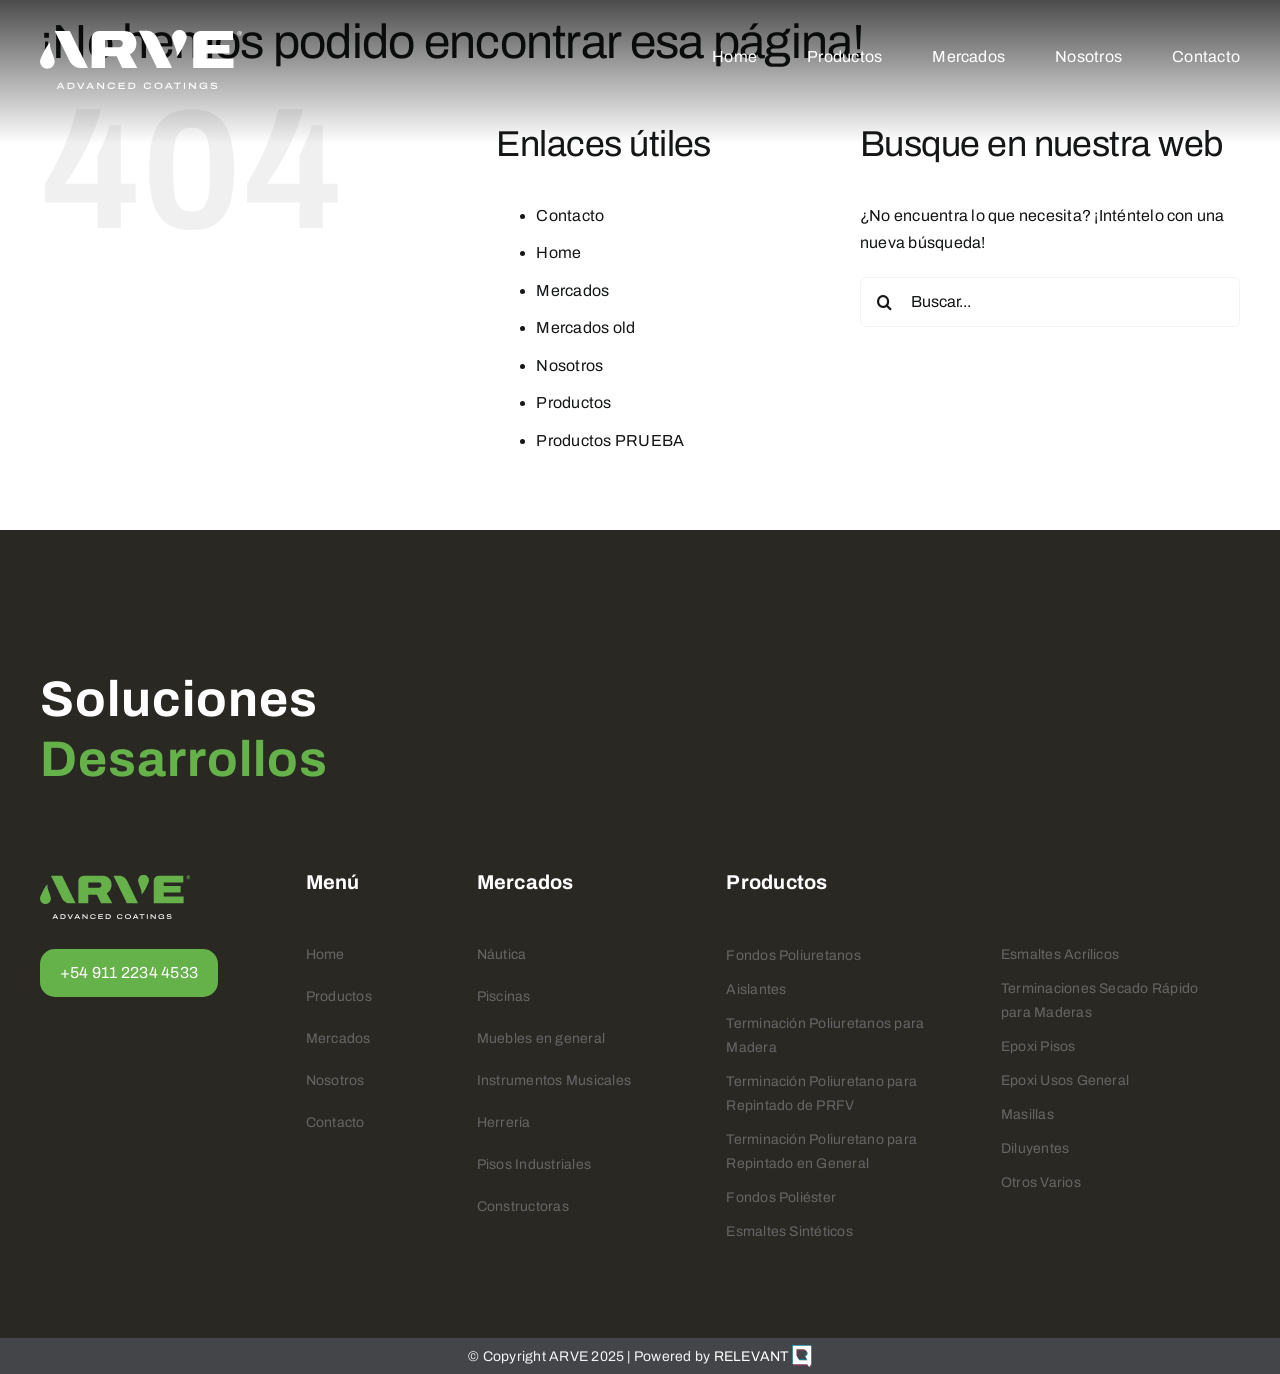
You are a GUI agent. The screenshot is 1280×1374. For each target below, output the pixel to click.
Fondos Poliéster (781, 1197)
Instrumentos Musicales (554, 1080)
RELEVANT (763, 1356)
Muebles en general (541, 1038)
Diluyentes (1035, 1148)
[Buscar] (885, 302)
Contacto (570, 215)
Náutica (502, 954)
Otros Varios (1041, 1182)
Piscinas (504, 996)
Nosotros (569, 365)
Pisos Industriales (534, 1164)
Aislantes (756, 989)
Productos (573, 402)
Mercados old (585, 327)
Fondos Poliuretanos (793, 955)
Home (558, 252)
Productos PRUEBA (610, 440)
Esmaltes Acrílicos (1060, 954)
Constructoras (523, 1206)
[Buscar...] (1050, 302)
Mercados (572, 290)
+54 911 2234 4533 (129, 972)
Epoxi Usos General (1065, 1080)
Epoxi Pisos (1038, 1046)
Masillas (1027, 1114)
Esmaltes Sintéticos (789, 1231)
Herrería (504, 1122)
